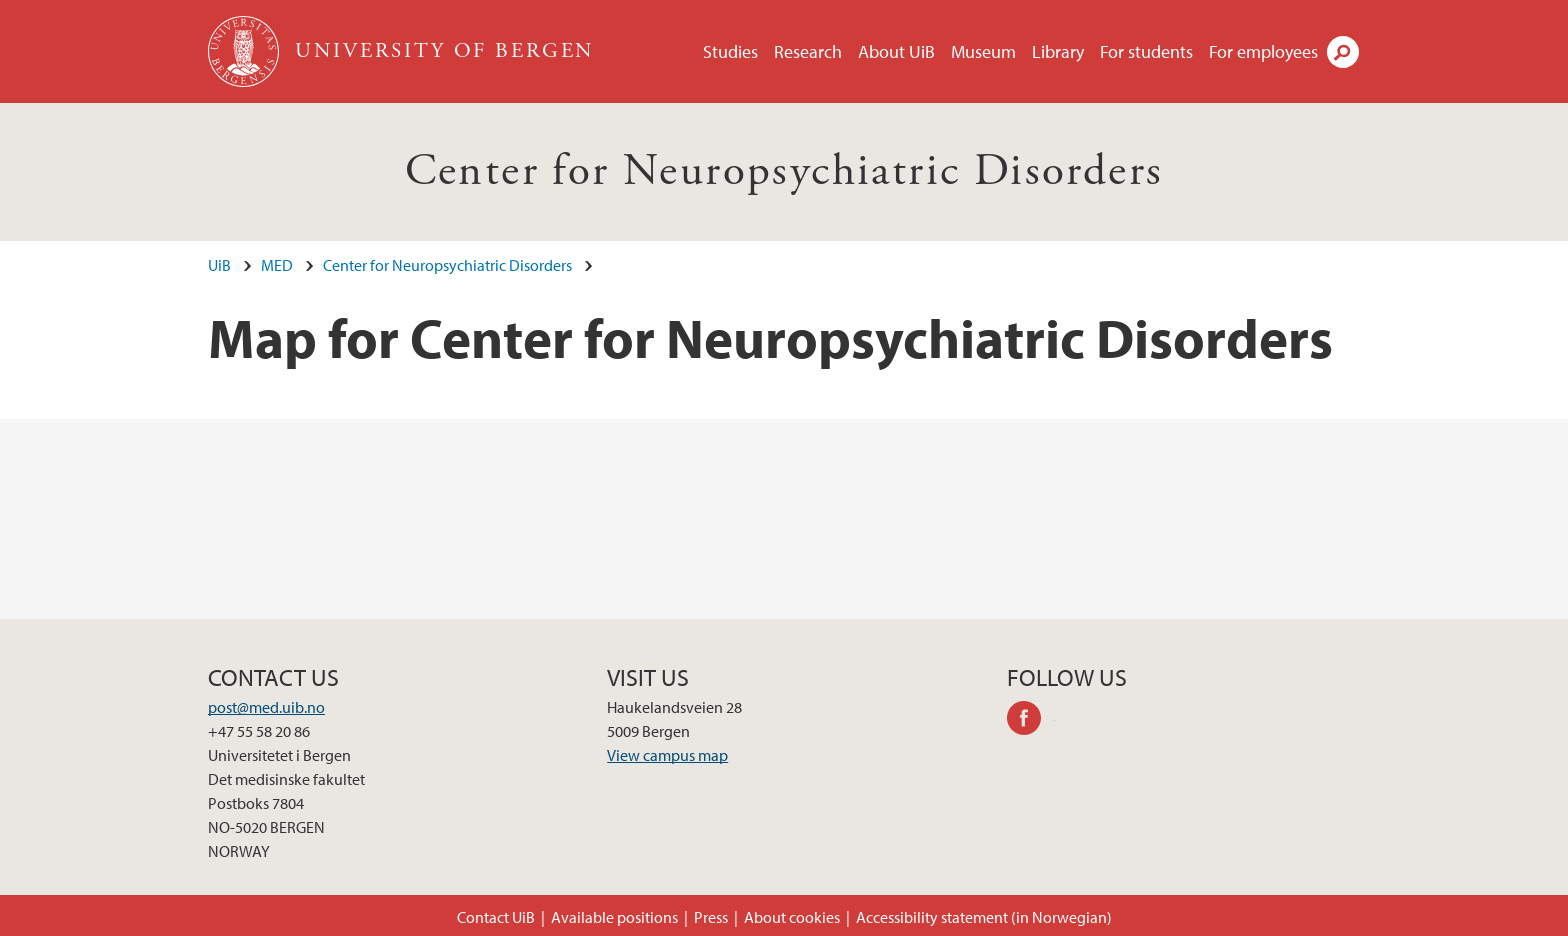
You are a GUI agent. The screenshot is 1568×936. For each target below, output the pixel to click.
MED (277, 265)
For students (1146, 51)
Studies (730, 51)
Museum (983, 51)
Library (1058, 51)
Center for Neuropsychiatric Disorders (784, 171)
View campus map (667, 755)
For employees (1263, 51)
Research (808, 51)
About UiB (896, 51)
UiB (219, 265)
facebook (1031, 721)
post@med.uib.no (266, 707)
